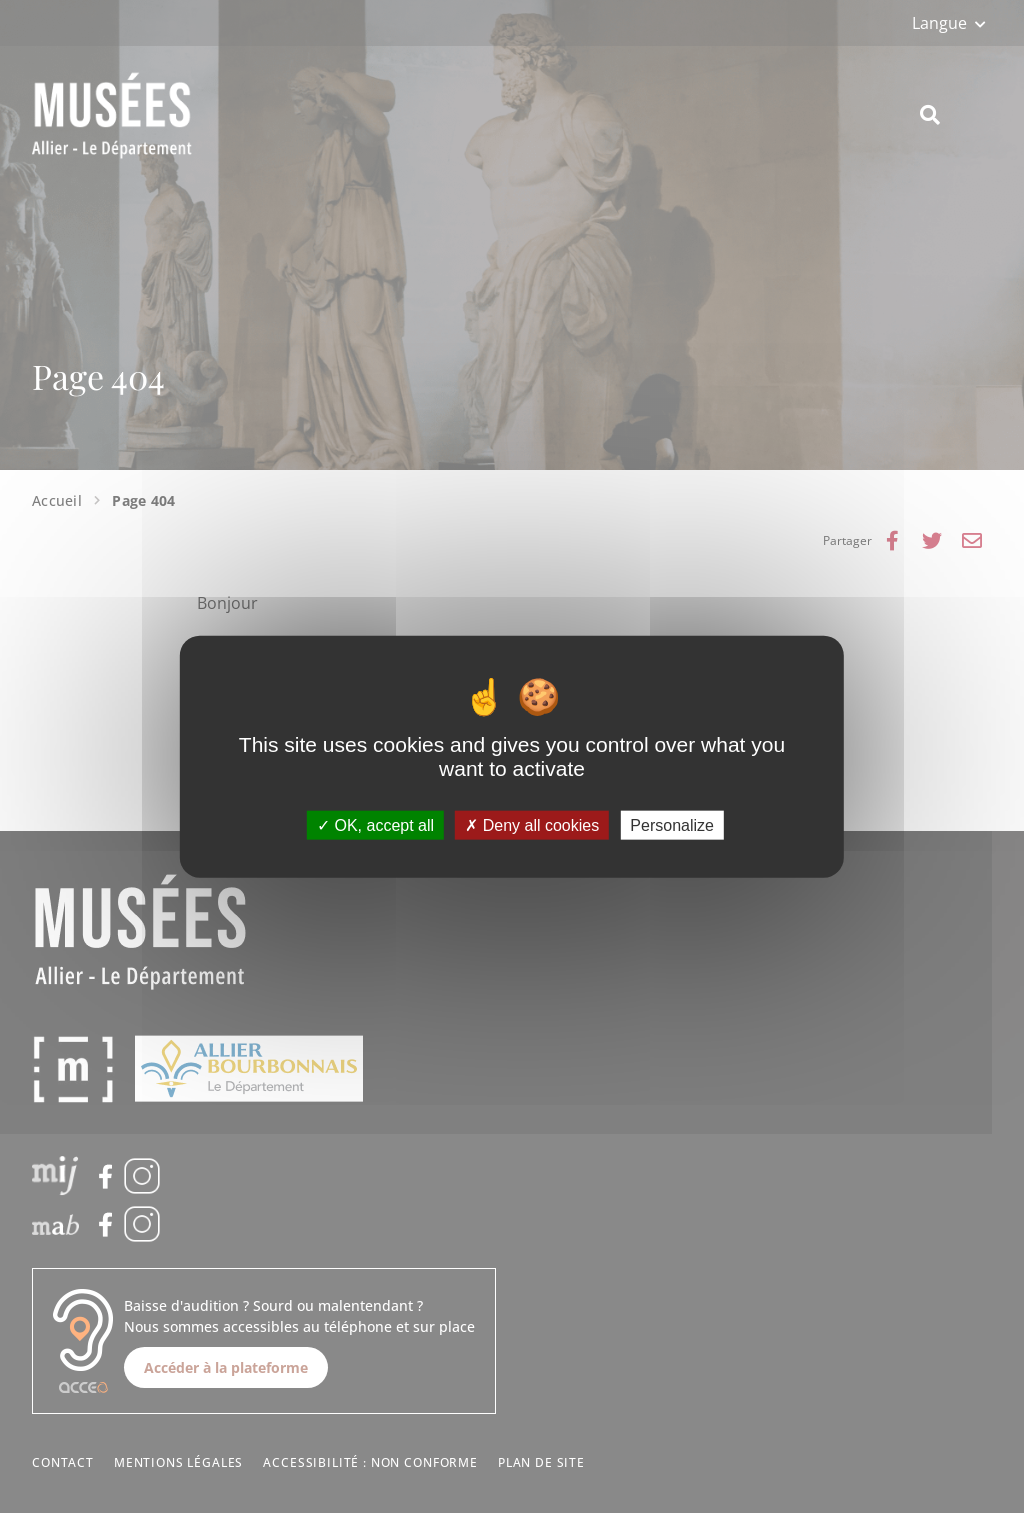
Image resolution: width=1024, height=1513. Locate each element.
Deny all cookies (532, 825)
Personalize (672, 825)
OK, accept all (375, 825)
